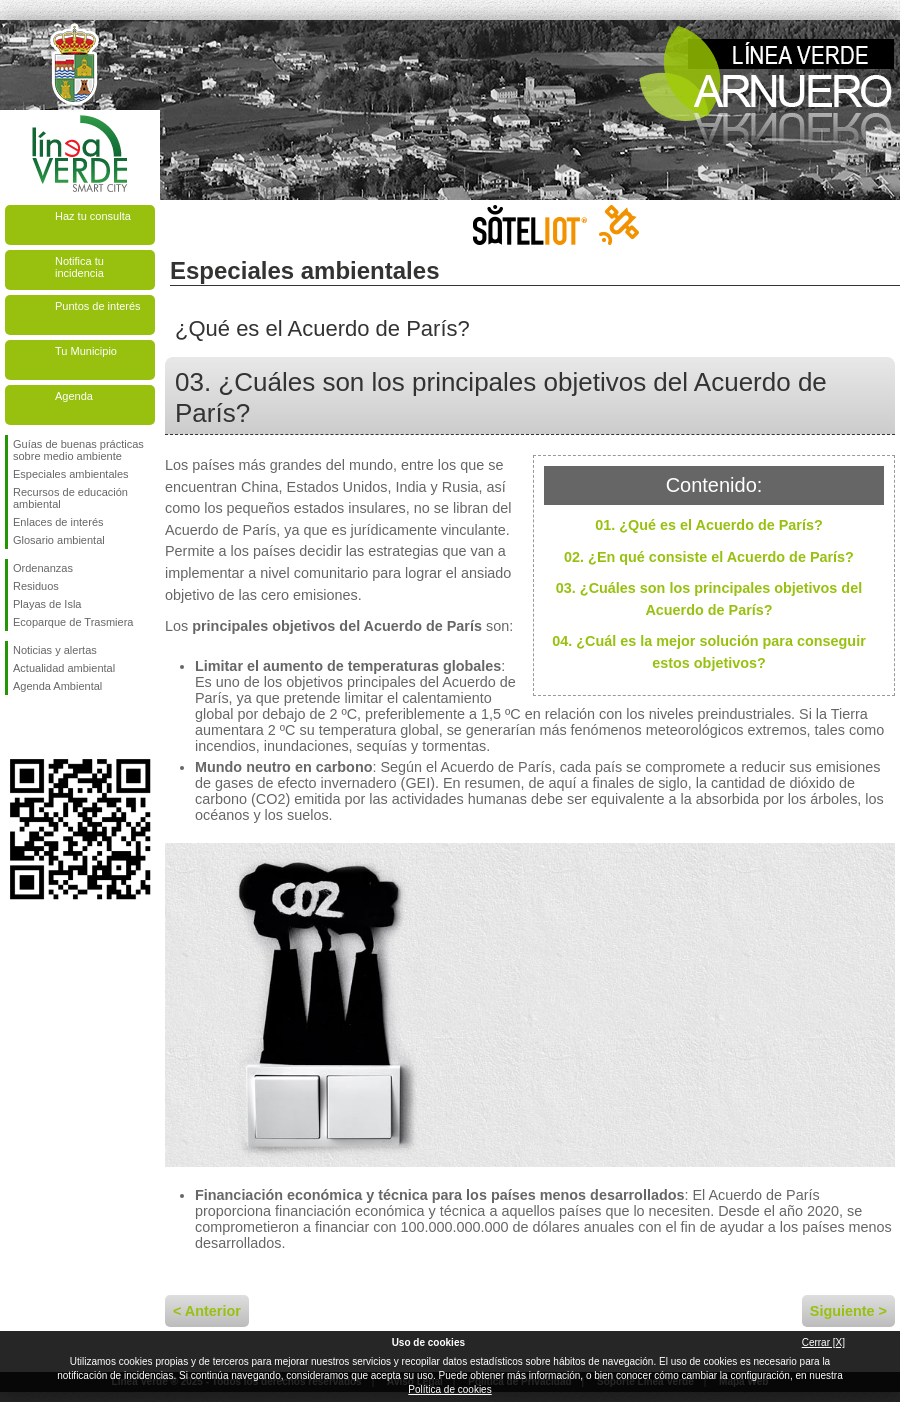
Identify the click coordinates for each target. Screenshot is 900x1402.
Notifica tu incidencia (79, 267)
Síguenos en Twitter (50, 727)
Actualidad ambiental (64, 668)
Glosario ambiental (59, 540)
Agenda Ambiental (57, 686)
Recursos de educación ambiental (70, 498)
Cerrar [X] (823, 1342)
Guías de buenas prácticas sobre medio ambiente (78, 450)
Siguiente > (848, 1311)
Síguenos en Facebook (17, 727)
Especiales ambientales (71, 474)
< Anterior (207, 1311)
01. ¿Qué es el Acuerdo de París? (708, 525)
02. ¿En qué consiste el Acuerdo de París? (709, 557)
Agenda (74, 396)
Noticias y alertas (55, 650)
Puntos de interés (98, 306)
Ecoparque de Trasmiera (73, 622)
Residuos (36, 586)
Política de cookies (449, 1389)
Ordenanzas (43, 568)
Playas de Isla (47, 604)
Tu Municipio (86, 351)
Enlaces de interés (58, 522)
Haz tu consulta (93, 216)
